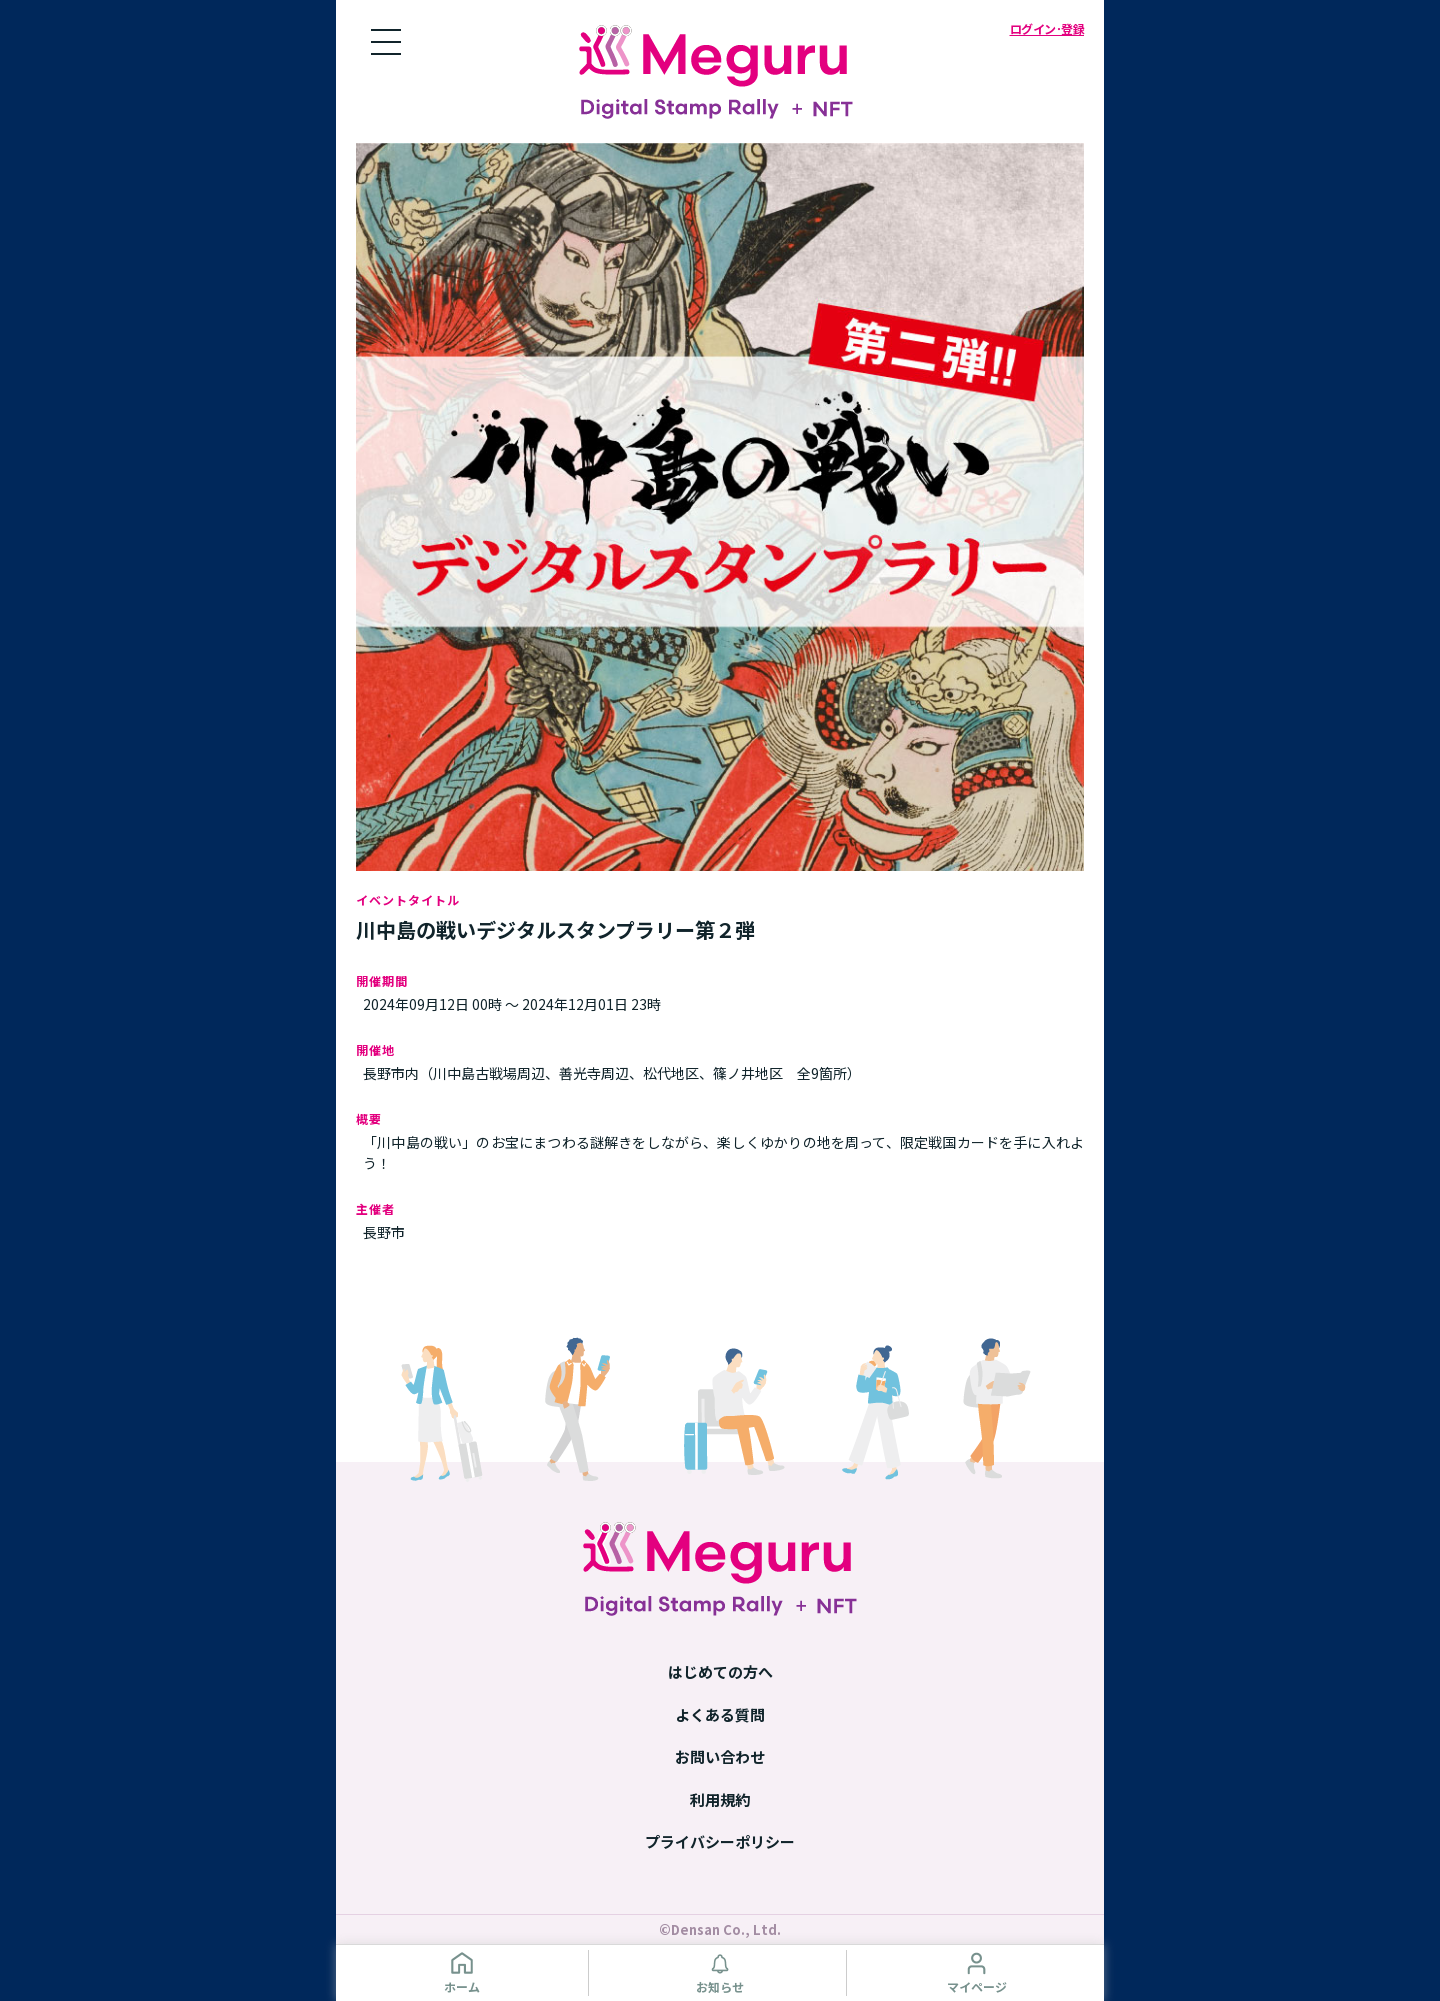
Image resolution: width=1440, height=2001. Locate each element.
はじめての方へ (720, 1671)
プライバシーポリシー (720, 1841)
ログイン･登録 (1047, 28)
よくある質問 (720, 1714)
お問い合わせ (720, 1756)
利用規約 (720, 1799)
